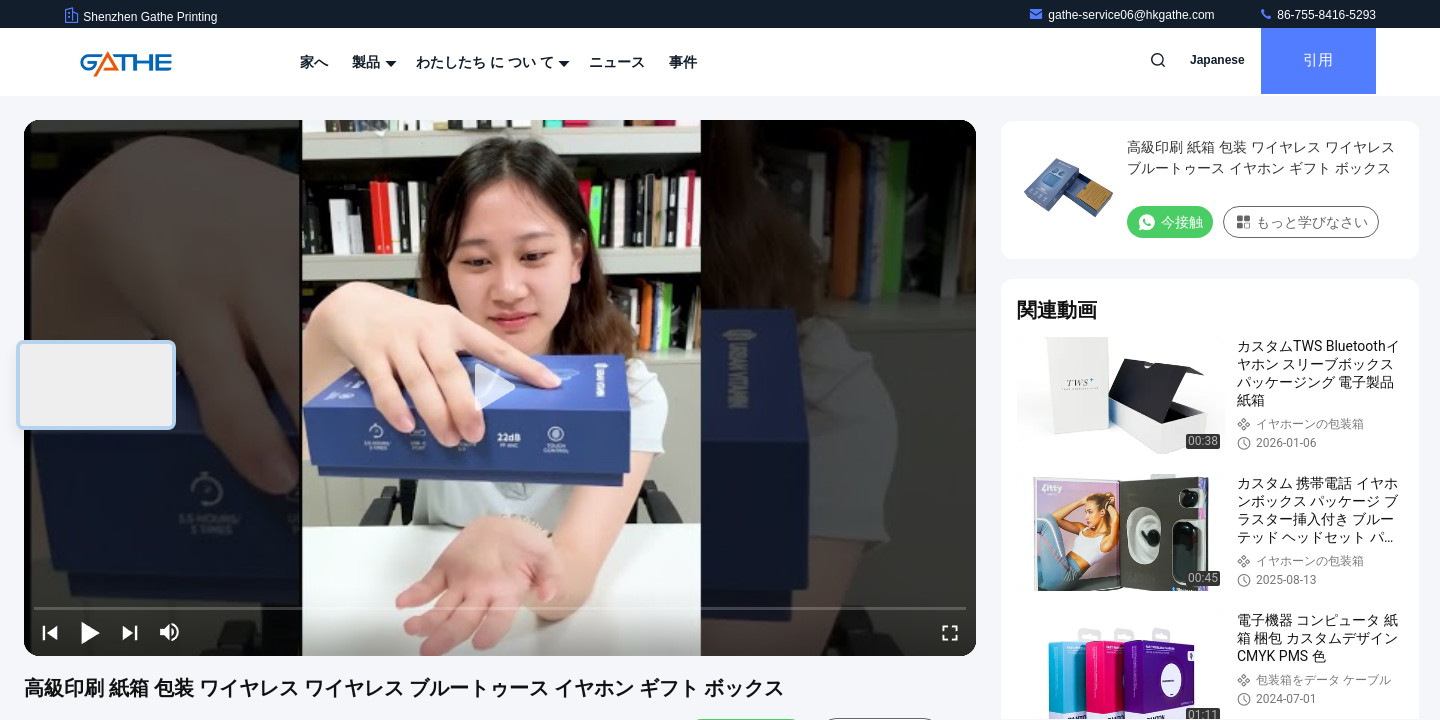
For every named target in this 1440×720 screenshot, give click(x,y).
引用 (1314, 62)
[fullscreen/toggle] (950, 632)
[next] (130, 632)
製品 (372, 62)
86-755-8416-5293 (1317, 15)
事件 (683, 62)
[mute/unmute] (170, 632)
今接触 (1170, 222)
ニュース (617, 62)
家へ (314, 62)
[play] (500, 388)
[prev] (50, 632)
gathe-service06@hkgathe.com (1123, 15)
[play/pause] (90, 632)
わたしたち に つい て (491, 62)
